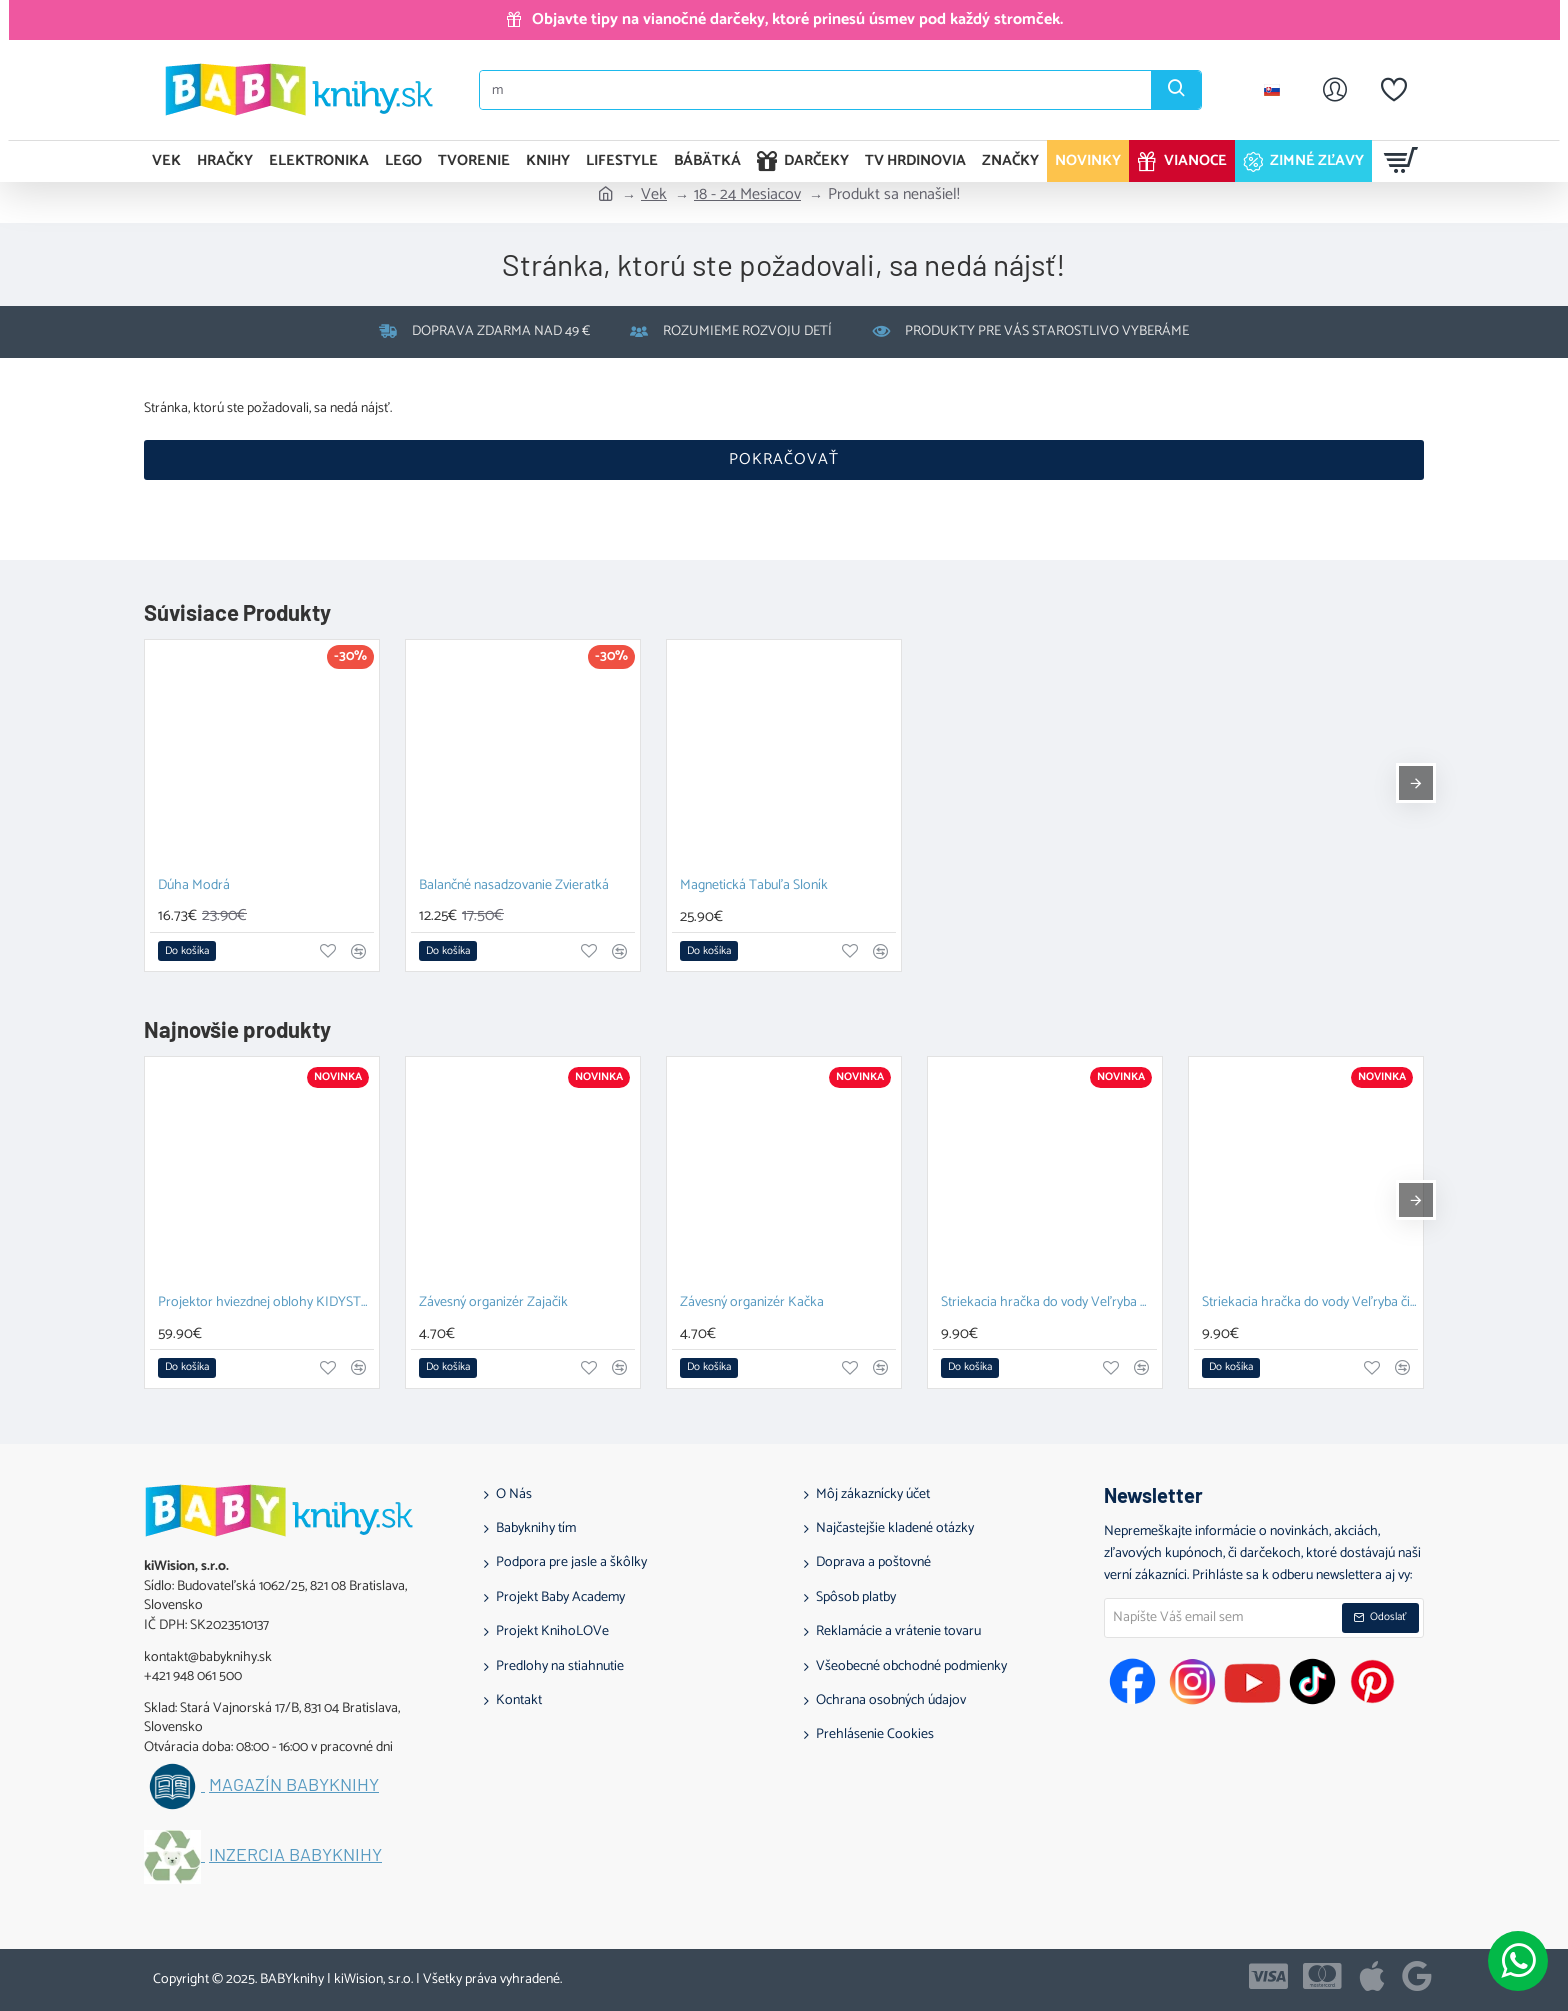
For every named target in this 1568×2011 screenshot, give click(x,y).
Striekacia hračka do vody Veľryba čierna (1310, 1303)
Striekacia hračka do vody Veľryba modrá (1049, 1303)
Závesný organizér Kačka (752, 1303)
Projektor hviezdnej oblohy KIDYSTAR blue (266, 1303)
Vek (654, 195)
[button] (187, 951)
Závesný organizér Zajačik (493, 1303)
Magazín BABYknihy (294, 1785)
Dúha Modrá (194, 886)
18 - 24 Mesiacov (747, 195)
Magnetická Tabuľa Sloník (754, 886)
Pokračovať (784, 459)
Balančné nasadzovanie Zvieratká (514, 886)
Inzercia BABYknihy (295, 1855)
